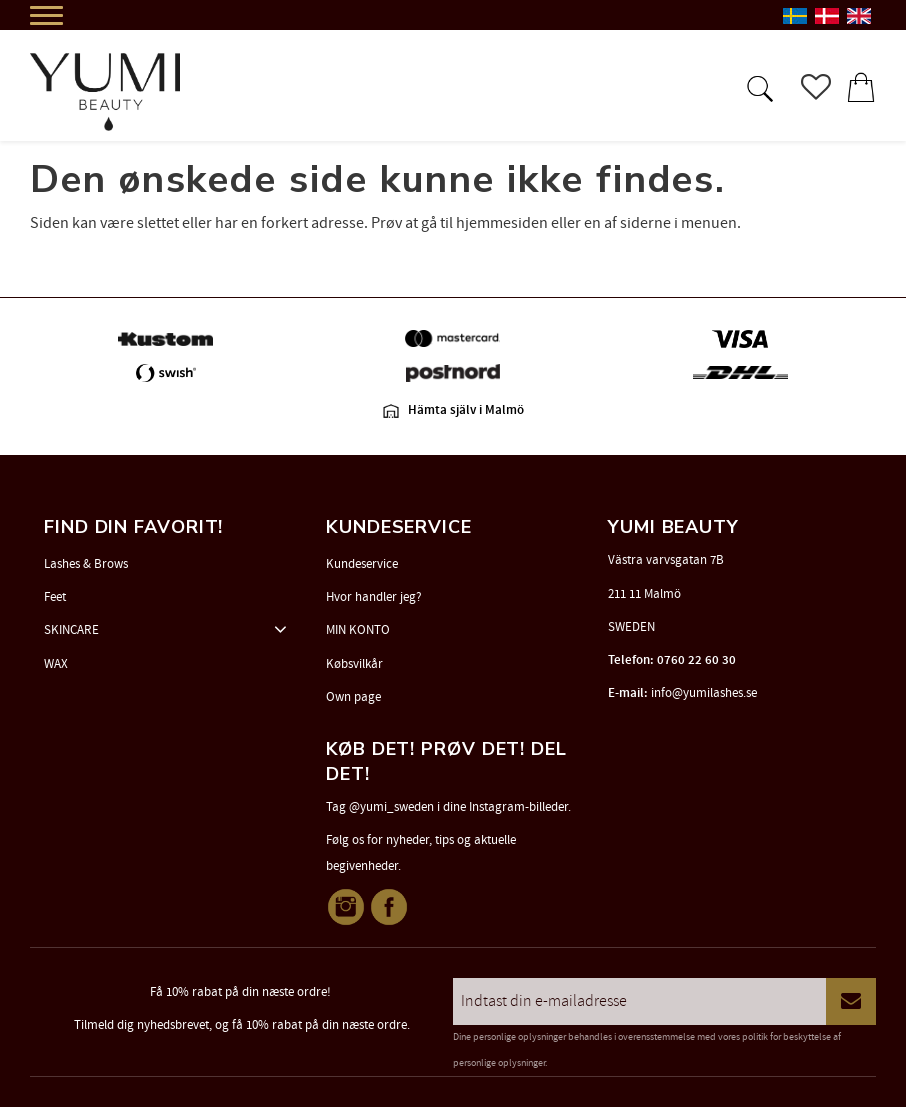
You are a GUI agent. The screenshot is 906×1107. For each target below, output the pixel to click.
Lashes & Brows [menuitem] (86, 564)
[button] (758, 87)
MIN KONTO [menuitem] (358, 630)
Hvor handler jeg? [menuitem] (374, 597)
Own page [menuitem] (353, 697)
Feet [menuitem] (55, 597)
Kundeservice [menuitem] (362, 564)
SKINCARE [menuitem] (71, 630)
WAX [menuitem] (56, 664)
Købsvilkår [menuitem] (354, 664)
